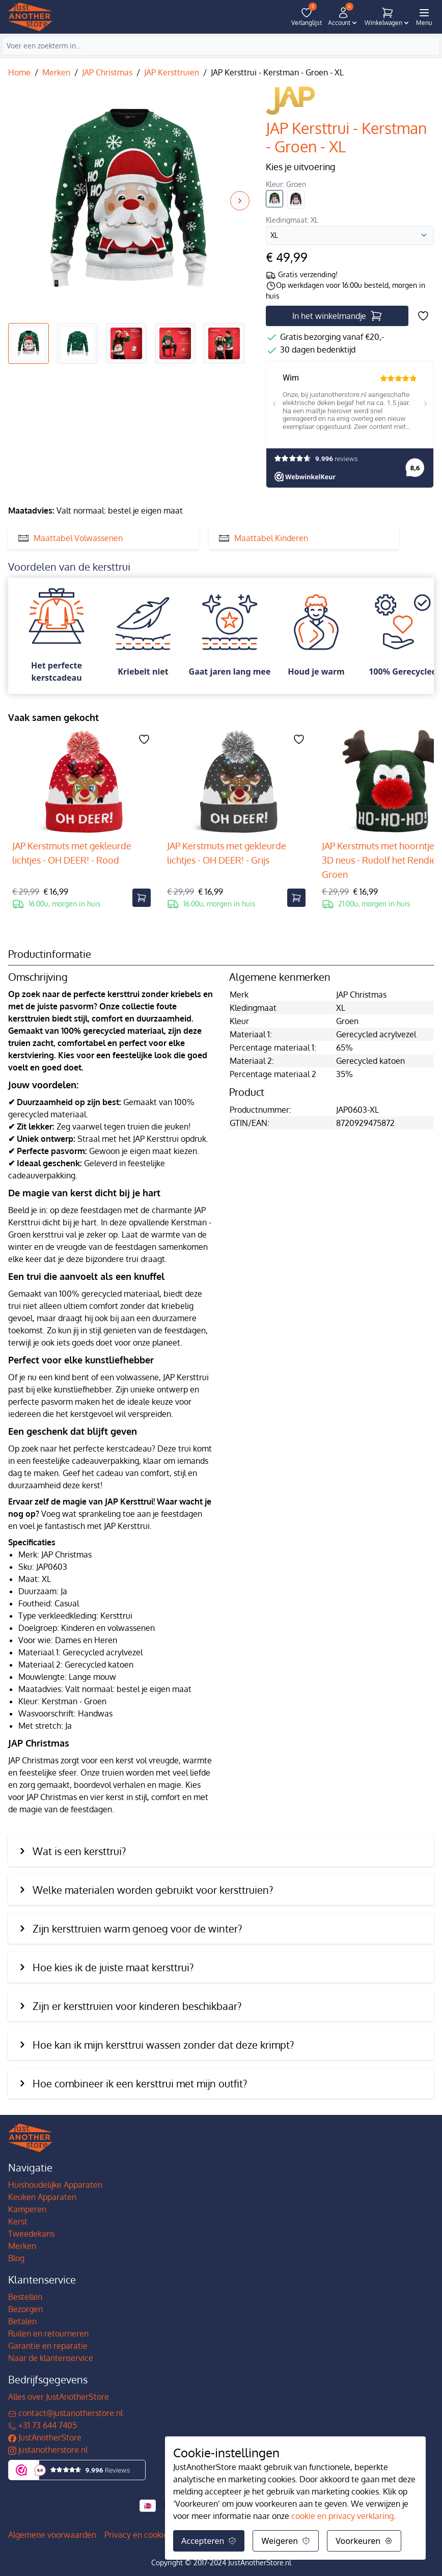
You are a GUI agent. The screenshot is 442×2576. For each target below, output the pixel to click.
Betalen (22, 2321)
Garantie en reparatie (48, 2346)
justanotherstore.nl (48, 2450)
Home (19, 72)
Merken (56, 72)
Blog (16, 2258)
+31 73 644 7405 (42, 2425)
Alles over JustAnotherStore (58, 2397)
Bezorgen (25, 2309)
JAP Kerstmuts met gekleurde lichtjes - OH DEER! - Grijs (226, 853)
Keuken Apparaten (42, 2197)
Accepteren (208, 2540)
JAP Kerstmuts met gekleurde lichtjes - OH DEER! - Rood (71, 853)
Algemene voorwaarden (52, 2535)
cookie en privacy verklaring (342, 2516)
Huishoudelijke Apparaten (55, 2185)
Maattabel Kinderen (263, 538)
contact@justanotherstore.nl (65, 2413)
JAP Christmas (107, 72)
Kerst (17, 2221)
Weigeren (285, 2540)
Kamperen (27, 2209)
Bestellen (25, 2297)
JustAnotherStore (44, 2437)
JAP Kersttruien (171, 72)
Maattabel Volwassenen (70, 538)
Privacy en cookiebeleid (147, 2535)
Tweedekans (31, 2234)
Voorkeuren (364, 2540)
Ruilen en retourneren (48, 2333)
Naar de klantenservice (50, 2358)
